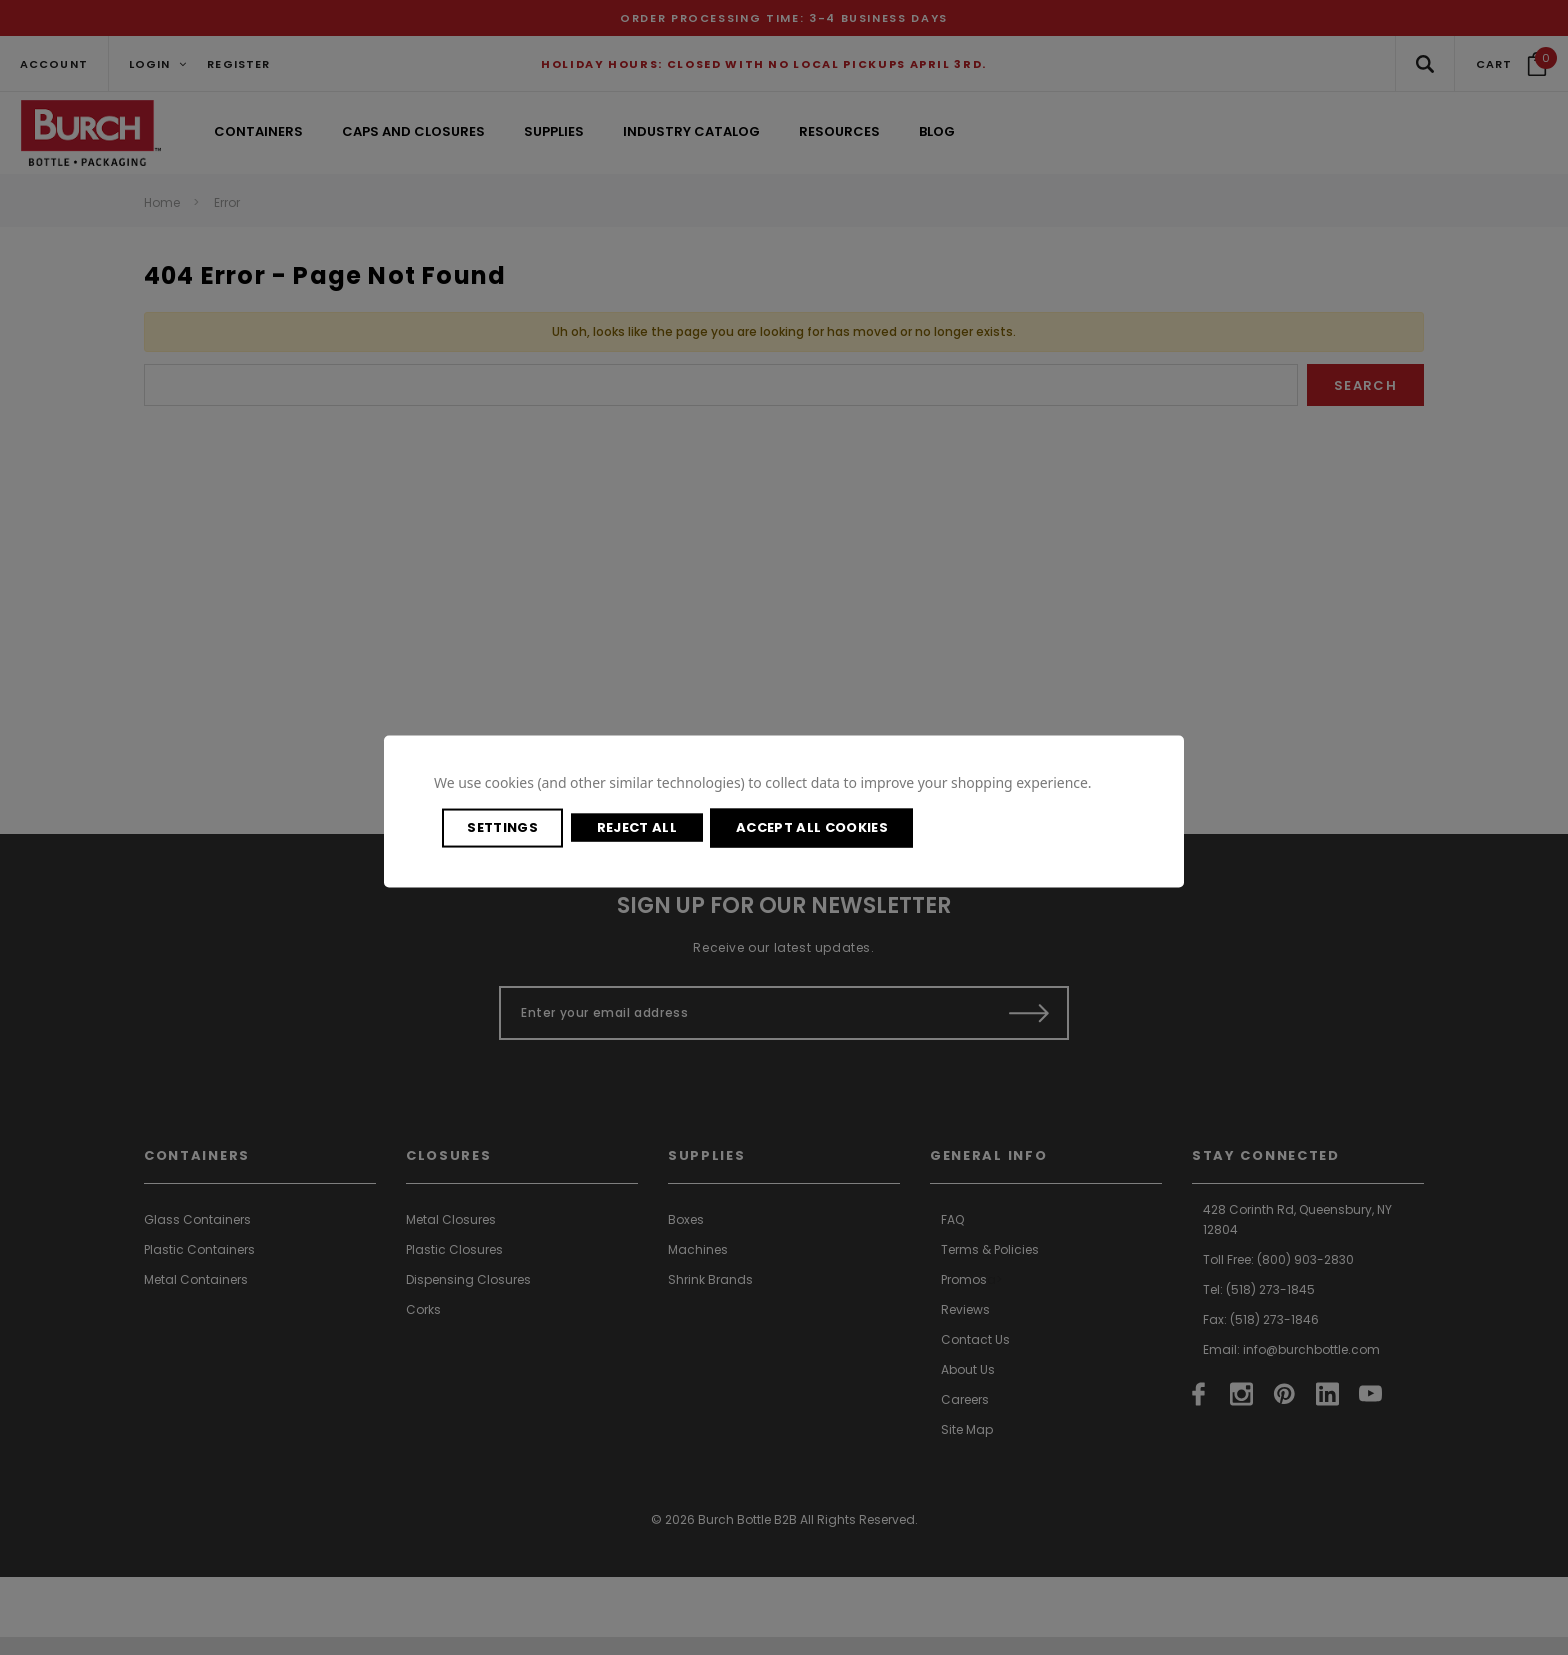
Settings (550, 827)
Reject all (758, 827)
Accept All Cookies (1011, 827)
